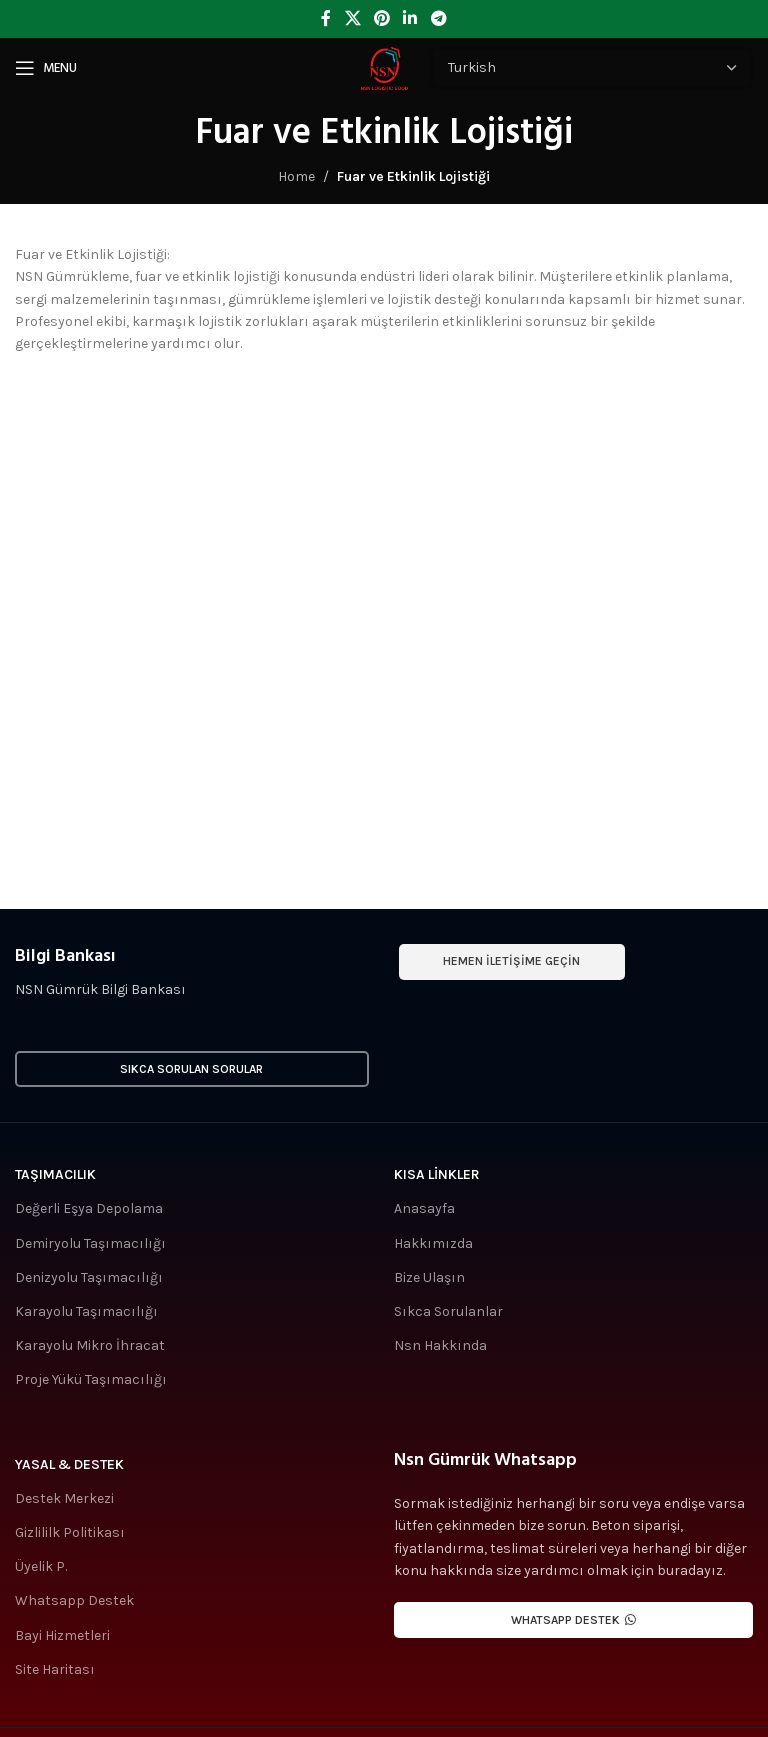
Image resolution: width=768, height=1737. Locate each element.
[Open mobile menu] (46, 68)
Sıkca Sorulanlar (448, 1311)
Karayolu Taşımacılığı (86, 1311)
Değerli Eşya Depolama (89, 1208)
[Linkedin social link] (410, 18)
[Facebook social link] (326, 18)
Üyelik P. (41, 1566)
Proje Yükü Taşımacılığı (91, 1379)
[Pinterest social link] (381, 18)
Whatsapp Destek (74, 1600)
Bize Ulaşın (429, 1277)
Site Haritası (55, 1669)
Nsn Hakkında (440, 1345)
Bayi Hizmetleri (62, 1635)
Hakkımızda (433, 1243)
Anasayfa (424, 1208)
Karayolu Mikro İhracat (90, 1345)
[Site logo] (384, 66)
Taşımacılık (55, 1174)
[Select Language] (592, 68)
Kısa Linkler (437, 1174)
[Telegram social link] (438, 18)
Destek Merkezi (64, 1498)
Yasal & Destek (69, 1464)
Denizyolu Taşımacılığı (89, 1277)
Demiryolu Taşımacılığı (90, 1243)
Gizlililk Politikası (70, 1532)
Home (296, 176)
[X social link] (352, 18)
